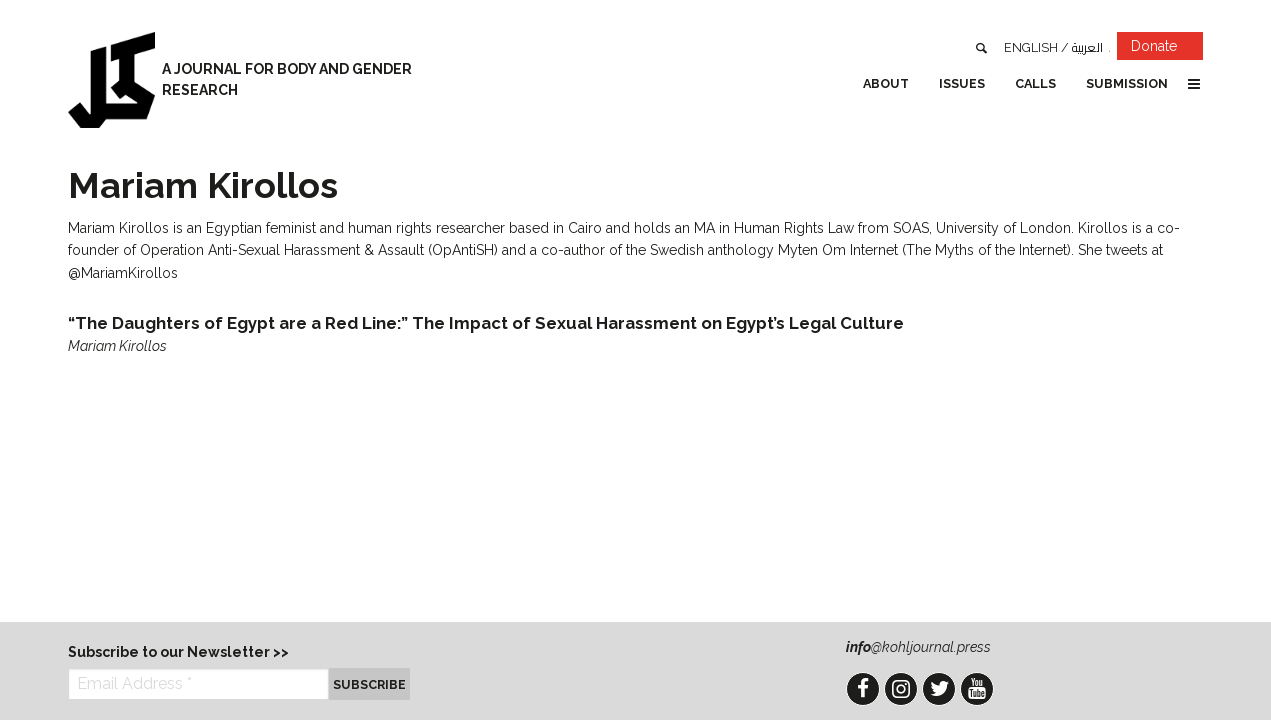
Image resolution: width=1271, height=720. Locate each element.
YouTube (977, 689)
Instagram (901, 689)
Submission (1127, 83)
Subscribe (369, 684)
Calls (1035, 83)
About (886, 83)
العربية (1087, 47)
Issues (962, 83)
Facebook (863, 689)
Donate (1167, 49)
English (1031, 47)
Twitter (939, 689)
